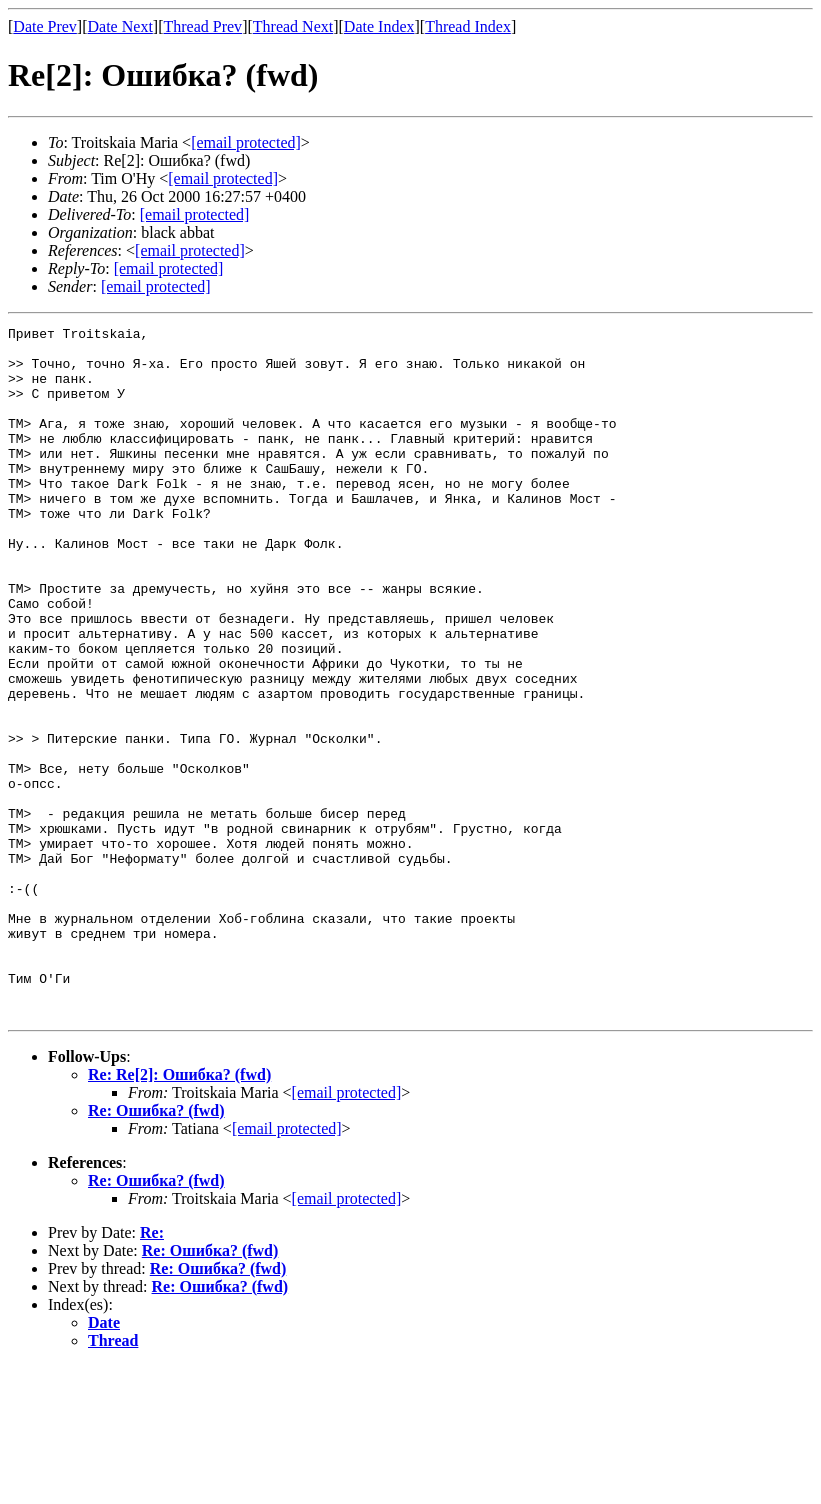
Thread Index (468, 26)
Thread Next (293, 26)
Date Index (379, 26)
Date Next (120, 26)
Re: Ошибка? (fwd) (156, 1248)
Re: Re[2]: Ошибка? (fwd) (179, 1212)
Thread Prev (202, 26)
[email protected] (195, 214)
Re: (152, 1370)
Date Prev (45, 26)
